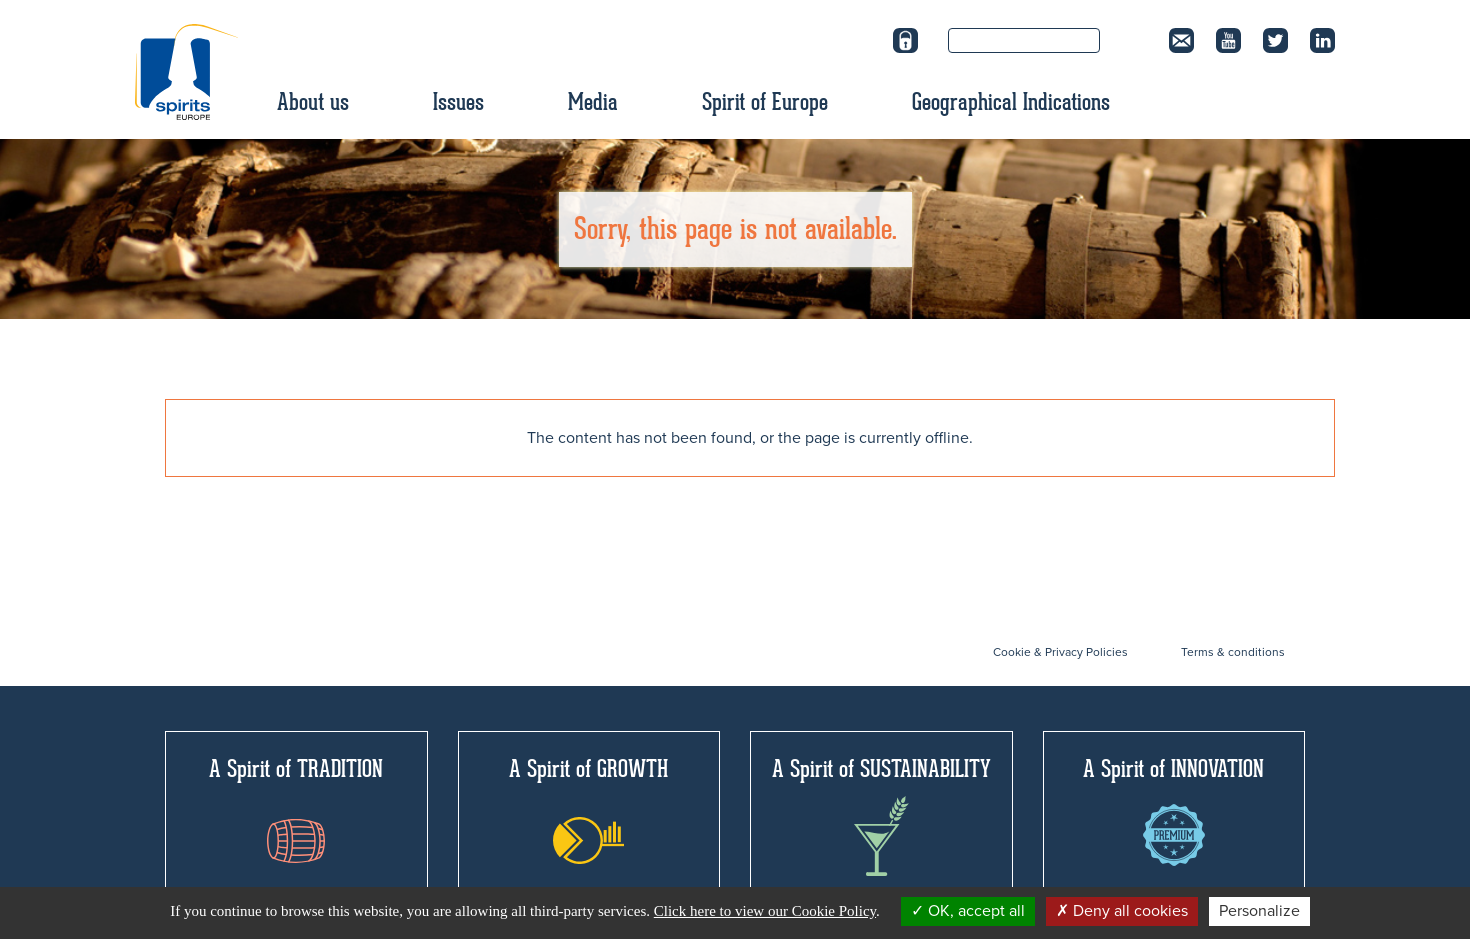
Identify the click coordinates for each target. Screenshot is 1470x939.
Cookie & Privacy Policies (1060, 652)
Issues (458, 102)
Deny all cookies (1122, 911)
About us (313, 102)
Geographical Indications (1011, 102)
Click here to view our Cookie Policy (765, 911)
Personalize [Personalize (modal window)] (1259, 911)
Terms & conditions (1233, 652)
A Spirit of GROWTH (588, 809)
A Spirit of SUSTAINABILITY (881, 815)
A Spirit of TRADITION (296, 808)
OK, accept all (968, 911)
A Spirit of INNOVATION (1173, 810)
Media (593, 102)
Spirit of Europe (765, 102)
